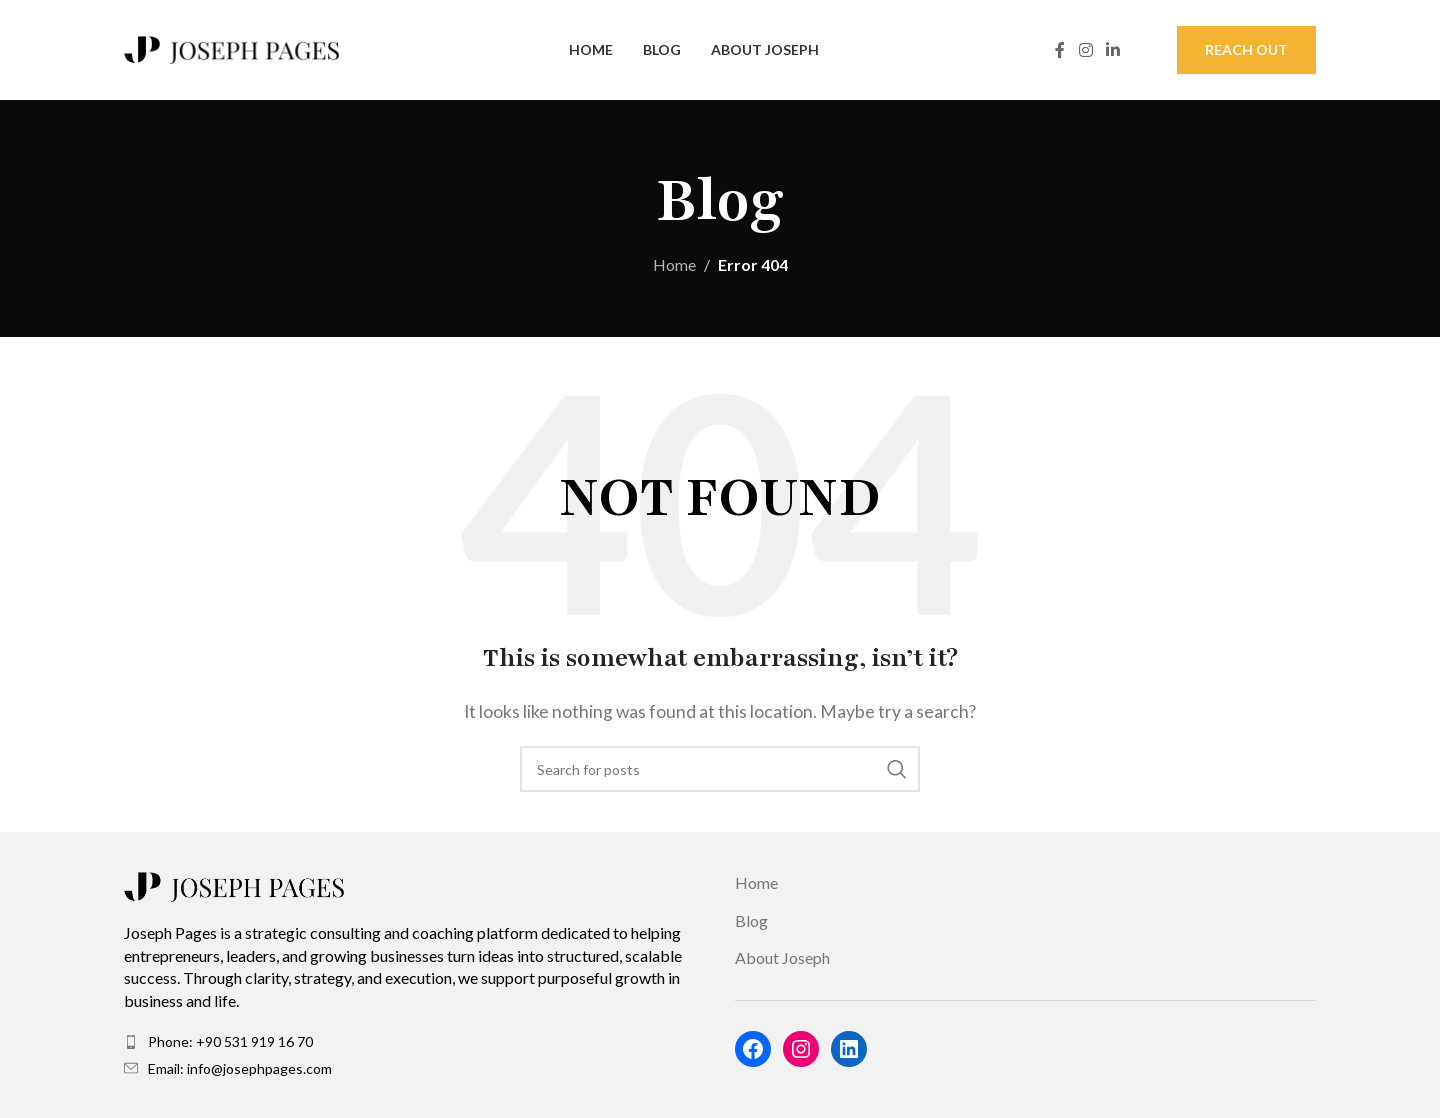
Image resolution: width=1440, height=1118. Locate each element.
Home (674, 264)
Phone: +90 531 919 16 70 (230, 1041)
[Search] (720, 769)
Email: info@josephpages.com (240, 1068)
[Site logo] (231, 47)
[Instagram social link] (1085, 50)
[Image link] (234, 884)
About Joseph (782, 957)
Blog (751, 920)
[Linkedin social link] (1113, 50)
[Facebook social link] (1060, 50)
